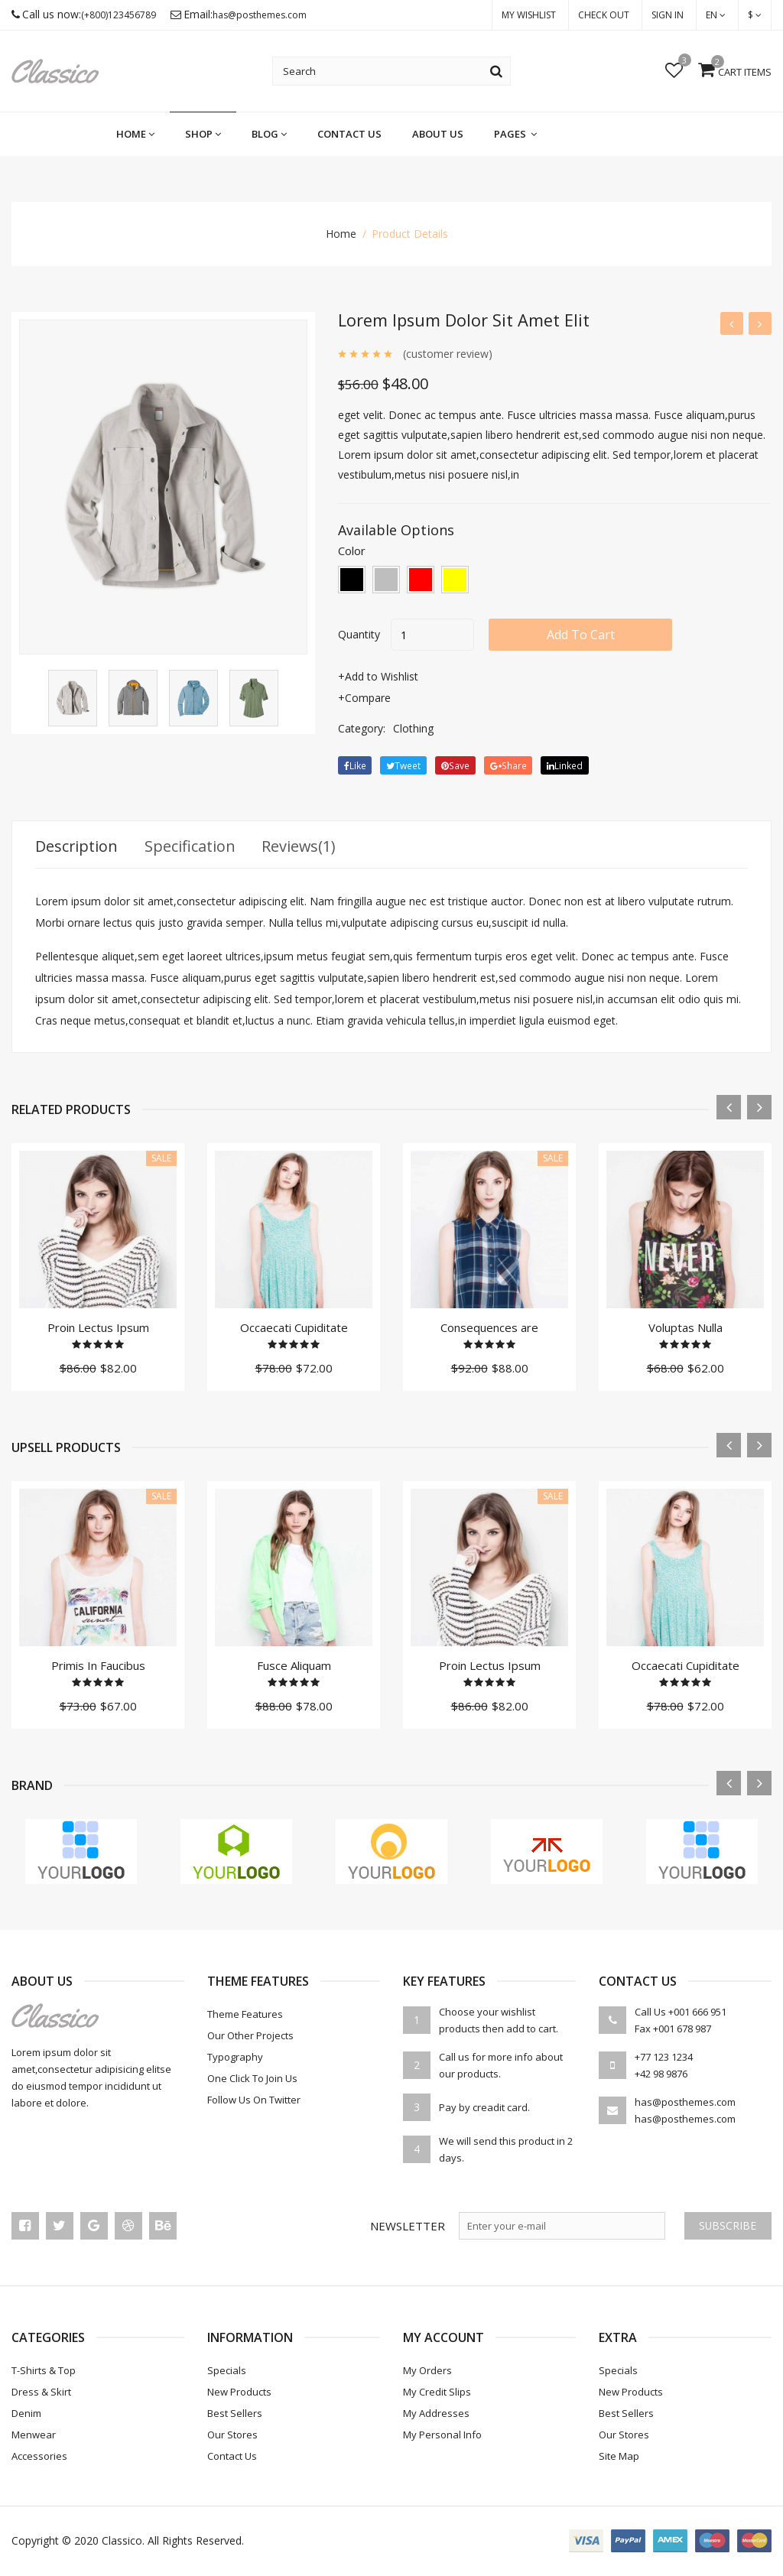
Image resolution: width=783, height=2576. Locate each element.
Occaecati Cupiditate (294, 1328)
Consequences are (489, 1328)
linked (565, 765)
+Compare (364, 697)
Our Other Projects (250, 2036)
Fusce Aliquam (294, 1666)
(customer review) (447, 353)
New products (239, 2392)
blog (269, 134)
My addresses (436, 2414)
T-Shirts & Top (43, 2371)
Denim (26, 2414)
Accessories (39, 2457)
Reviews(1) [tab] (300, 847)
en (716, 14)
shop (203, 134)
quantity (359, 634)
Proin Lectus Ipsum (98, 1328)
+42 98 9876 (661, 2074)
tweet (404, 765)
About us (437, 134)
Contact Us (349, 134)
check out (603, 14)
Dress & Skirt (41, 2392)
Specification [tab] (190, 847)
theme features (245, 2015)
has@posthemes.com (260, 15)
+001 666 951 (697, 2012)
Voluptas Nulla (685, 1328)
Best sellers (234, 2414)
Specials (226, 2371)
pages (515, 134)
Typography (235, 2057)
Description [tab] (77, 847)
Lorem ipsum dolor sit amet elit (464, 320)
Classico (122, 2541)
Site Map (619, 2457)
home (135, 134)
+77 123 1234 (664, 2057)
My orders (427, 2371)
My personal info (442, 2435)
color (352, 550)
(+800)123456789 (118, 15)
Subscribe (727, 2226)
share (508, 765)
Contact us (232, 2457)
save (455, 765)
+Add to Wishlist (378, 676)
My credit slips (437, 2392)
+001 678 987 (682, 2029)
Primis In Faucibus (98, 1666)
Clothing (413, 728)
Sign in (667, 14)
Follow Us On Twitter (254, 2100)
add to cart (582, 634)
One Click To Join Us (252, 2079)
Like (355, 765)
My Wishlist (529, 14)
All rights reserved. (196, 2541)
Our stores (232, 2435)
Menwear (33, 2435)
